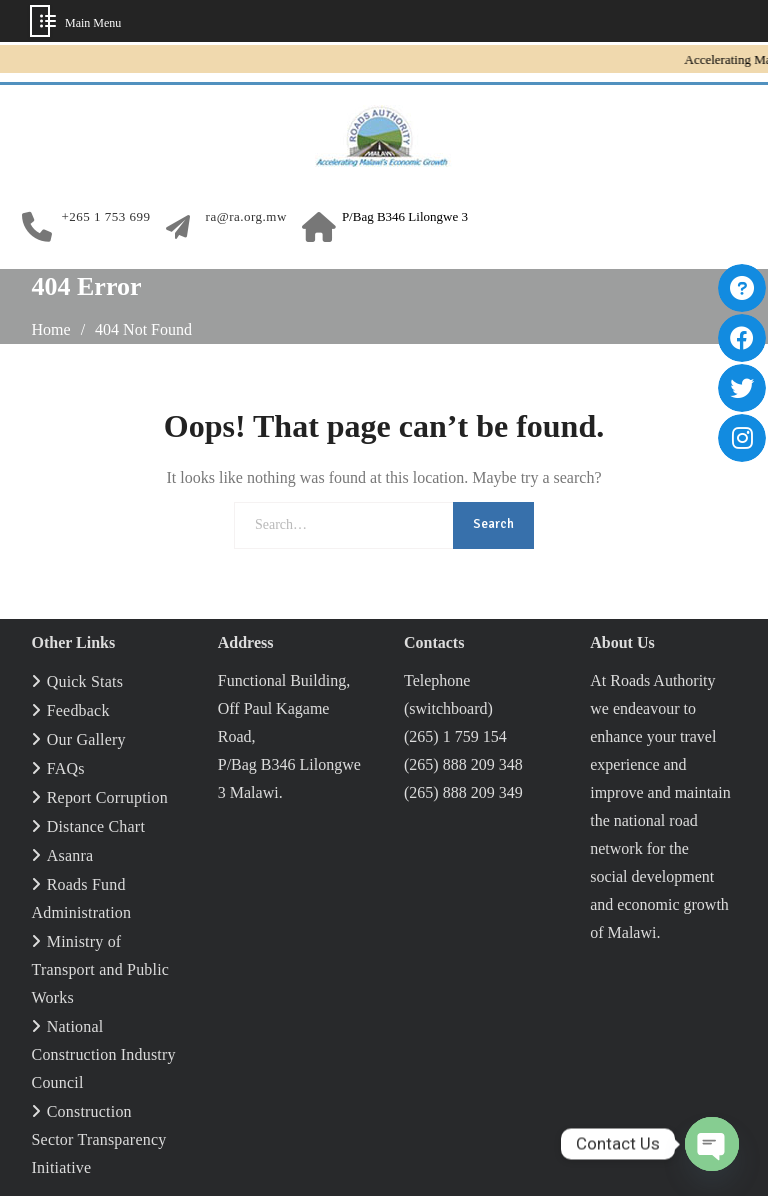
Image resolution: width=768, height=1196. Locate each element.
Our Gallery (86, 739)
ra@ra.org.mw (246, 217)
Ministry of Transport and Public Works (101, 969)
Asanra (70, 855)
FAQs (66, 768)
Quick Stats (85, 681)
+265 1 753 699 (106, 217)
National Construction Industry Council (104, 1054)
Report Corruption (107, 797)
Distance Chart (96, 826)
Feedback (78, 710)
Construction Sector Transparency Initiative (99, 1139)
